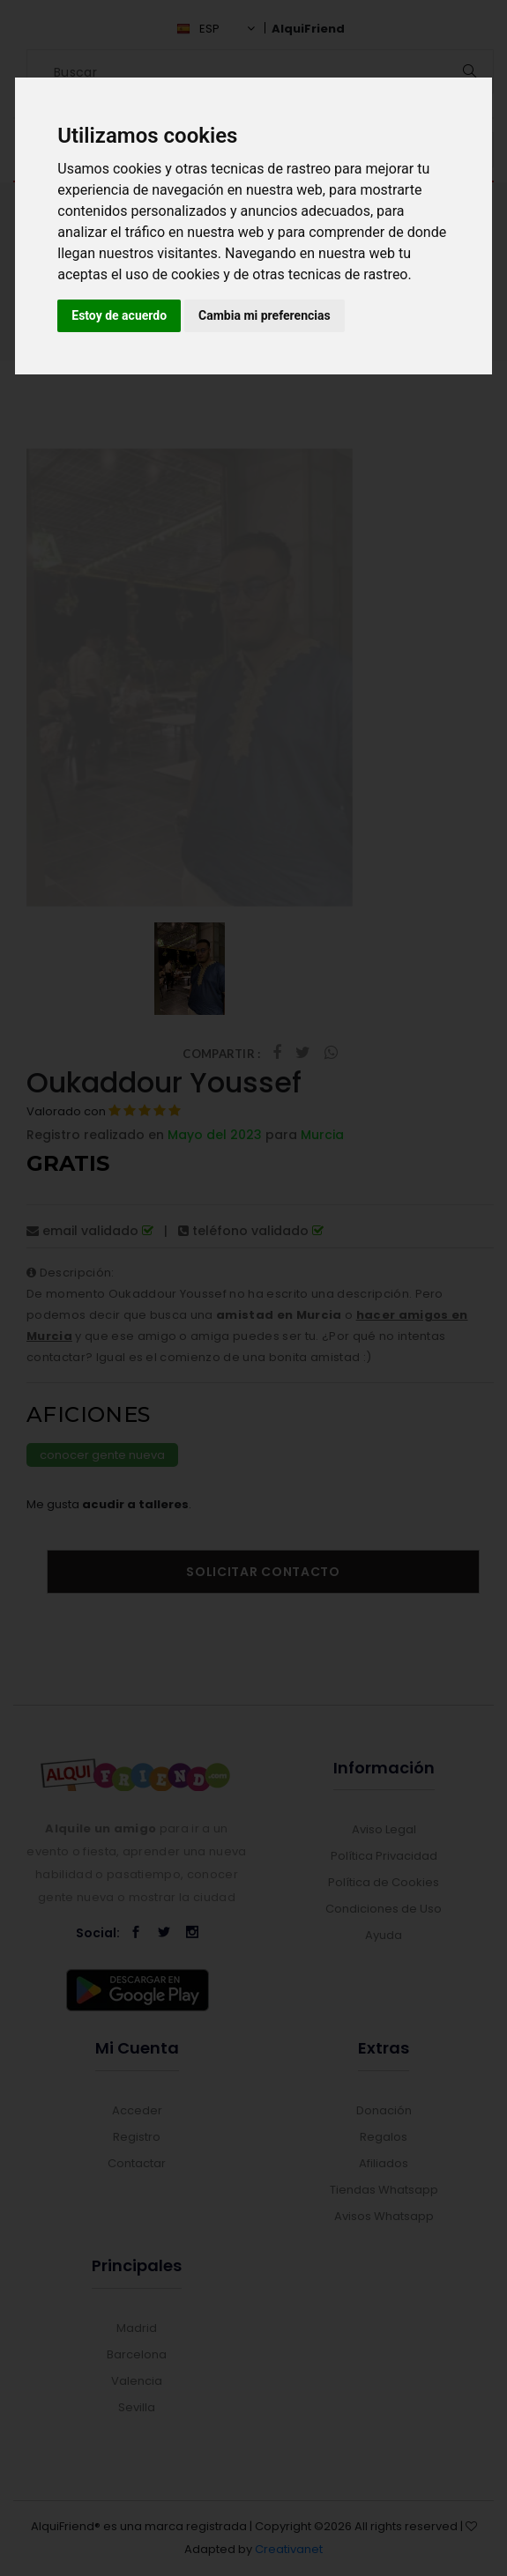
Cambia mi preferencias (264, 315)
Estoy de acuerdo (119, 315)
